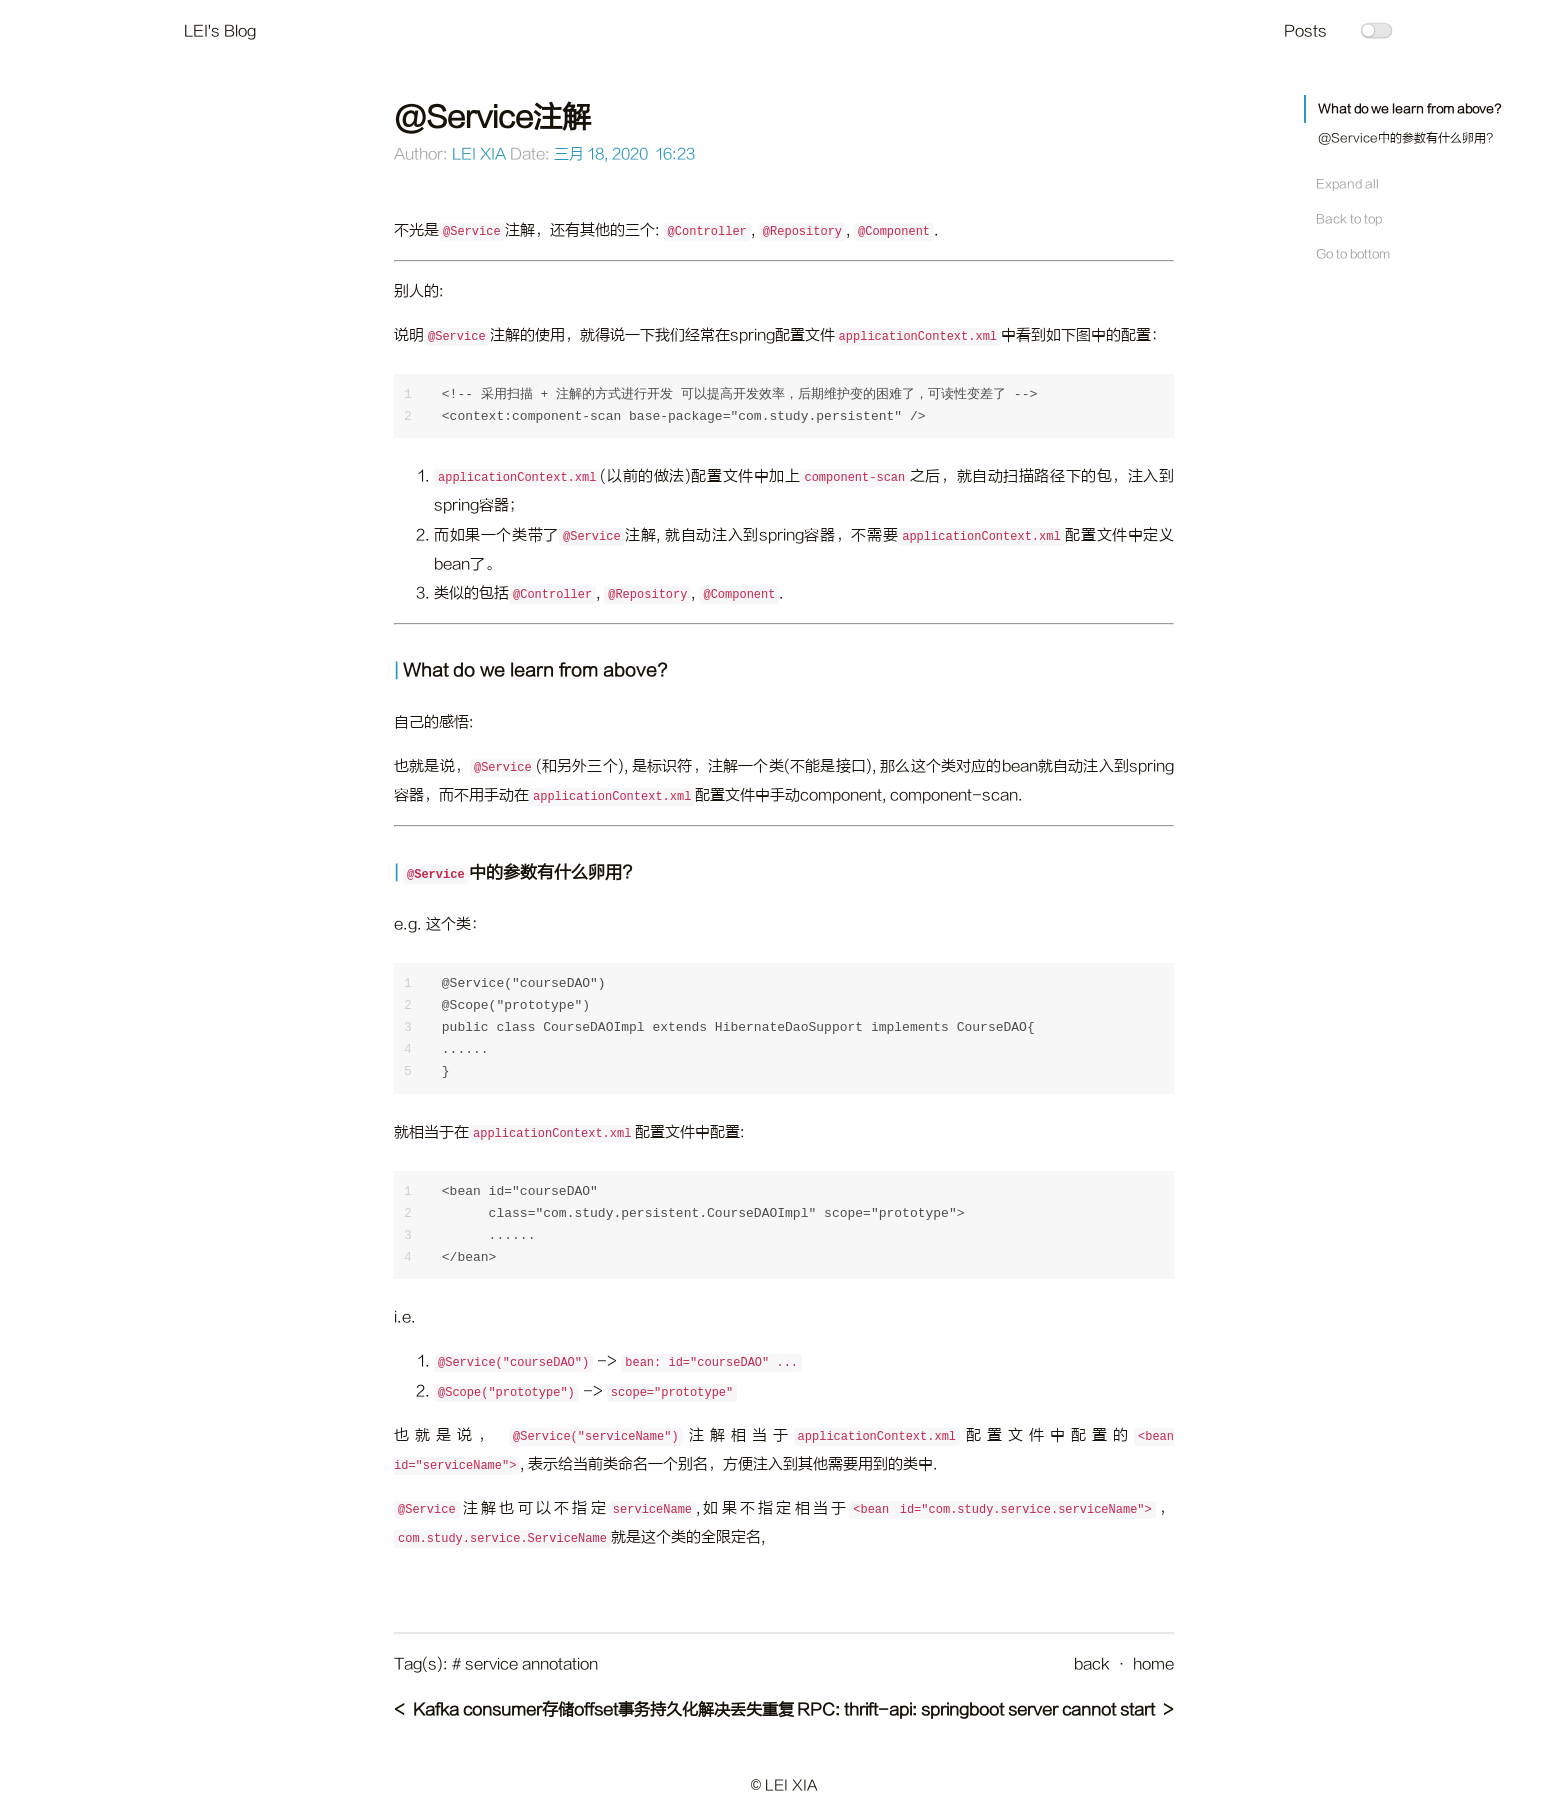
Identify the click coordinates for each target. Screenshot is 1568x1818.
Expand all (1347, 184)
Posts (1305, 31)
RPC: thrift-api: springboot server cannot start (976, 1710)
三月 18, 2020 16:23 (624, 154)
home (1153, 1664)
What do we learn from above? (1409, 109)
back (1092, 1664)
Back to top (1349, 219)
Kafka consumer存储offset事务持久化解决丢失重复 (603, 1710)
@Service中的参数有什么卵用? (1405, 138)
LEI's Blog (220, 31)
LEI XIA (479, 154)
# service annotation (525, 1664)
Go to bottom (1353, 254)
